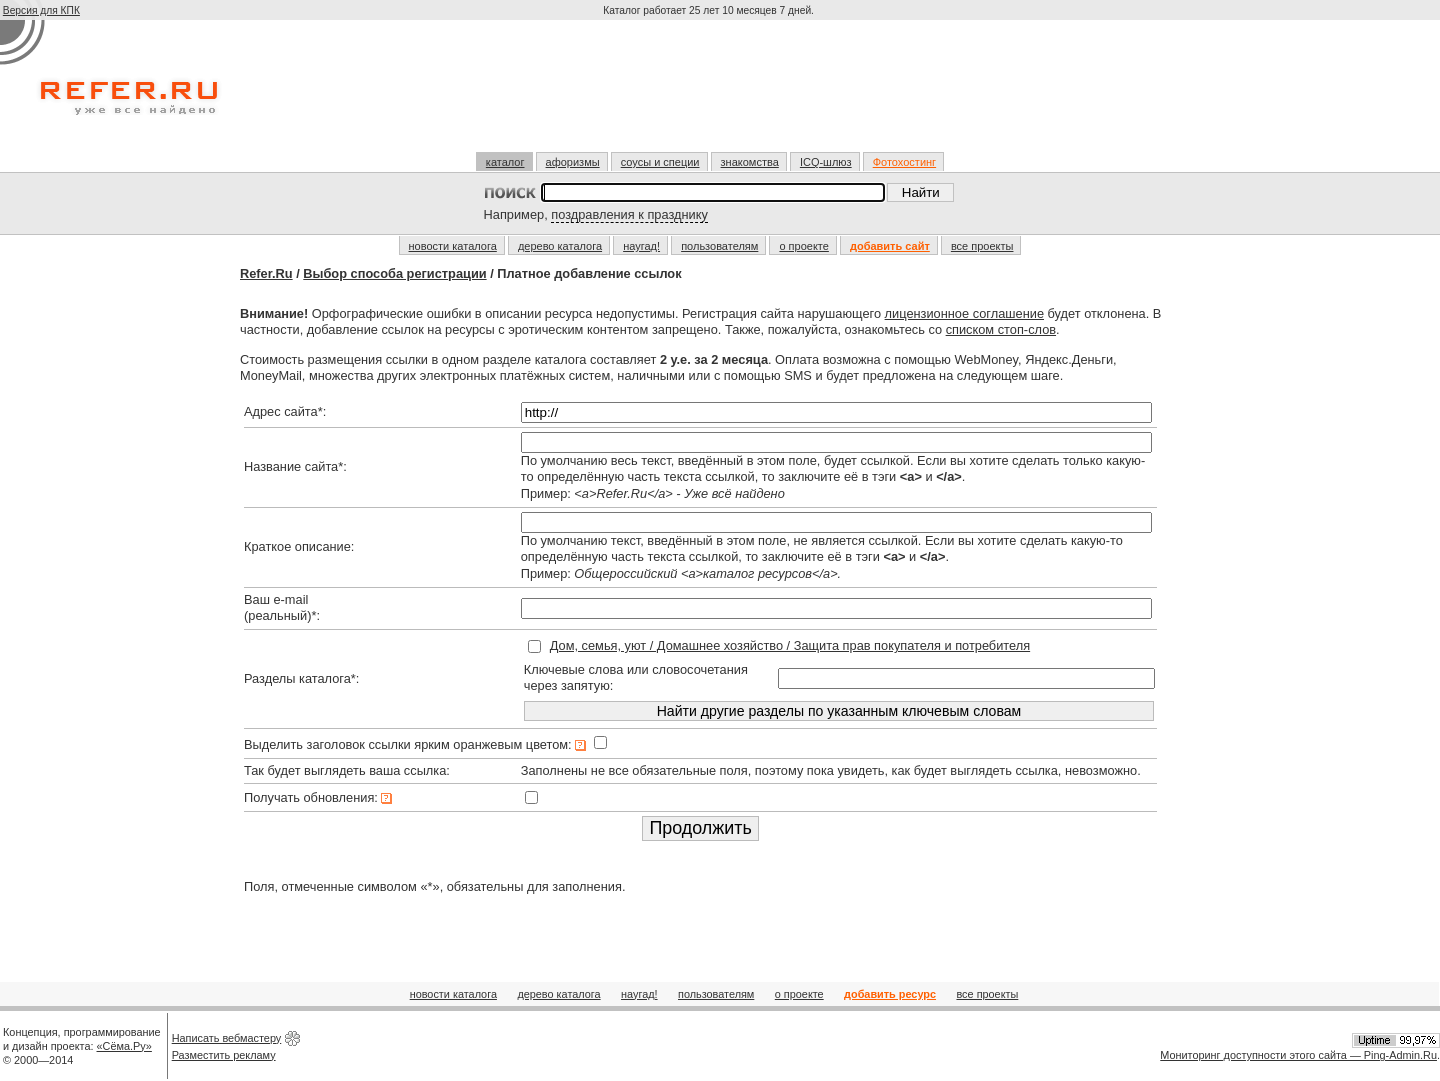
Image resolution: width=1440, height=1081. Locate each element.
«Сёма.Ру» (124, 1046)
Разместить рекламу (224, 1055)
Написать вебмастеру (227, 1038)
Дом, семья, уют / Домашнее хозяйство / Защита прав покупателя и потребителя (790, 645)
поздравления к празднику (629, 214)
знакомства (750, 162)
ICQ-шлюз (826, 162)
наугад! (641, 246)
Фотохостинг (904, 162)
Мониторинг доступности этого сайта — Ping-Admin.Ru (1298, 1055)
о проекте (803, 246)
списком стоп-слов (1001, 329)
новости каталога (453, 246)
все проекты (982, 246)
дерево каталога (560, 246)
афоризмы (573, 162)
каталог (505, 162)
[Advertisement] (711, 94)
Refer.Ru (266, 273)
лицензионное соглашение (964, 313)
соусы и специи (660, 162)
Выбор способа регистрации (394, 273)
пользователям (719, 246)
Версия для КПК (41, 10)
